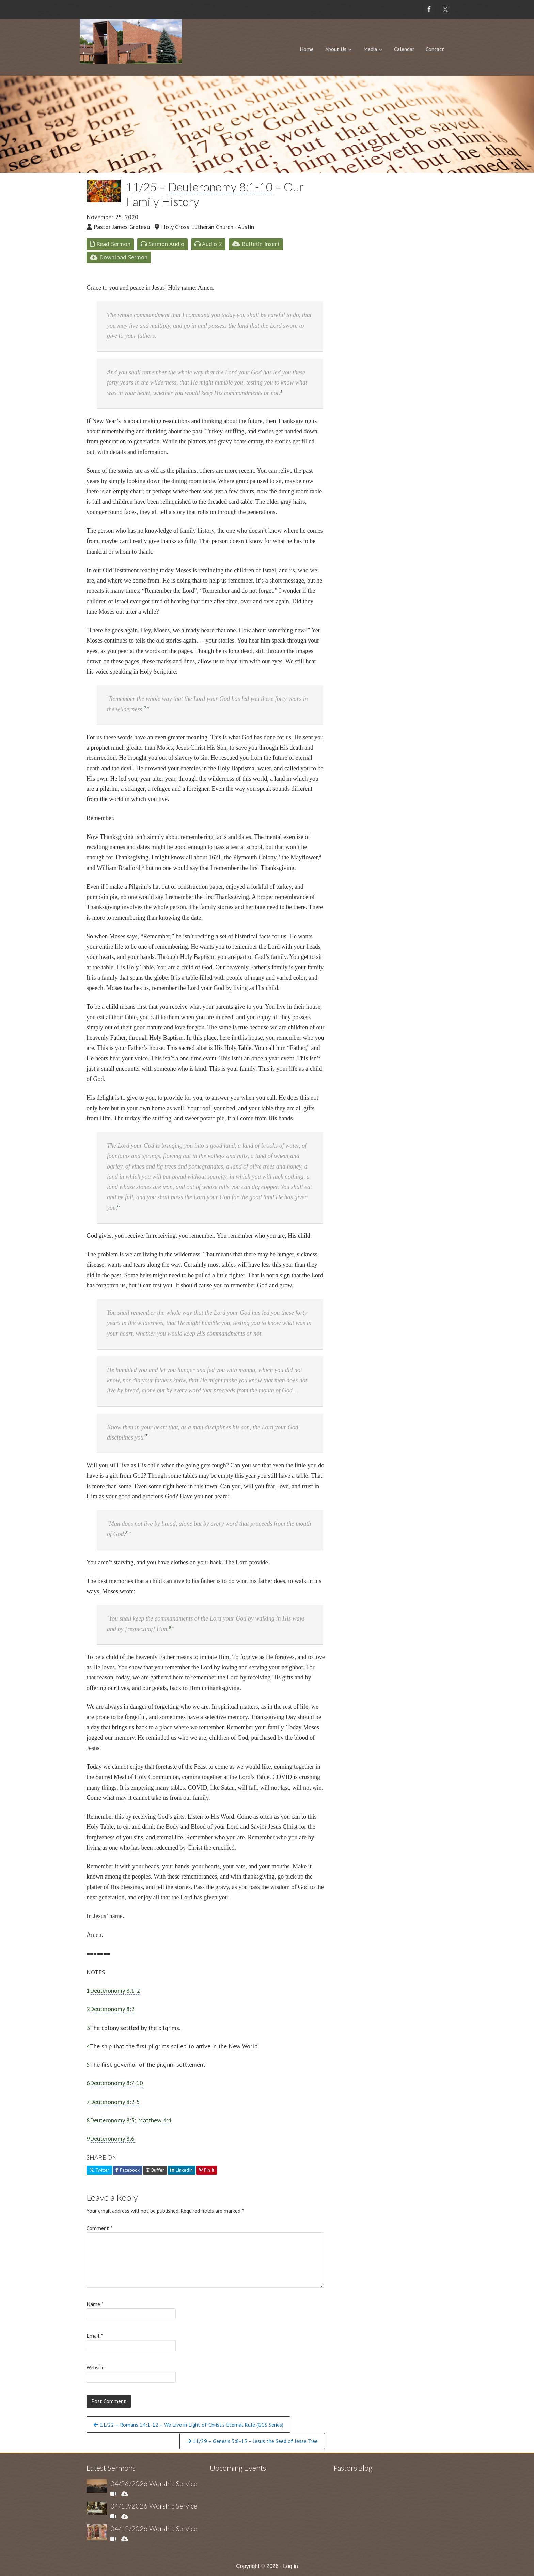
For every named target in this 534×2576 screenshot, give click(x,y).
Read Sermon (110, 244)
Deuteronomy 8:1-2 (115, 1990)
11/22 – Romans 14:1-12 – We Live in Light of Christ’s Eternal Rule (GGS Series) (188, 2424)
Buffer (155, 2170)
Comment (99, 2228)
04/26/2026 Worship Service (153, 2483)
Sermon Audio (162, 244)
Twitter (99, 2170)
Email (95, 2335)
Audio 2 (208, 244)
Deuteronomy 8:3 (112, 2120)
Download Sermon (118, 257)
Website (96, 2367)
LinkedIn (181, 2170)
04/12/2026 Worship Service (153, 2528)
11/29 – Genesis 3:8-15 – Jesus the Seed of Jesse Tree (252, 2441)
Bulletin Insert (256, 244)
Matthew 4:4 (154, 2120)
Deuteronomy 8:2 (112, 2009)
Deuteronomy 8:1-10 (220, 187)
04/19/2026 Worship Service (153, 2506)
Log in (290, 2566)
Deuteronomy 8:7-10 (116, 2083)
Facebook (127, 2170)
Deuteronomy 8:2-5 (115, 2102)
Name (95, 2304)
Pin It (206, 2170)
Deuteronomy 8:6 (112, 2138)
